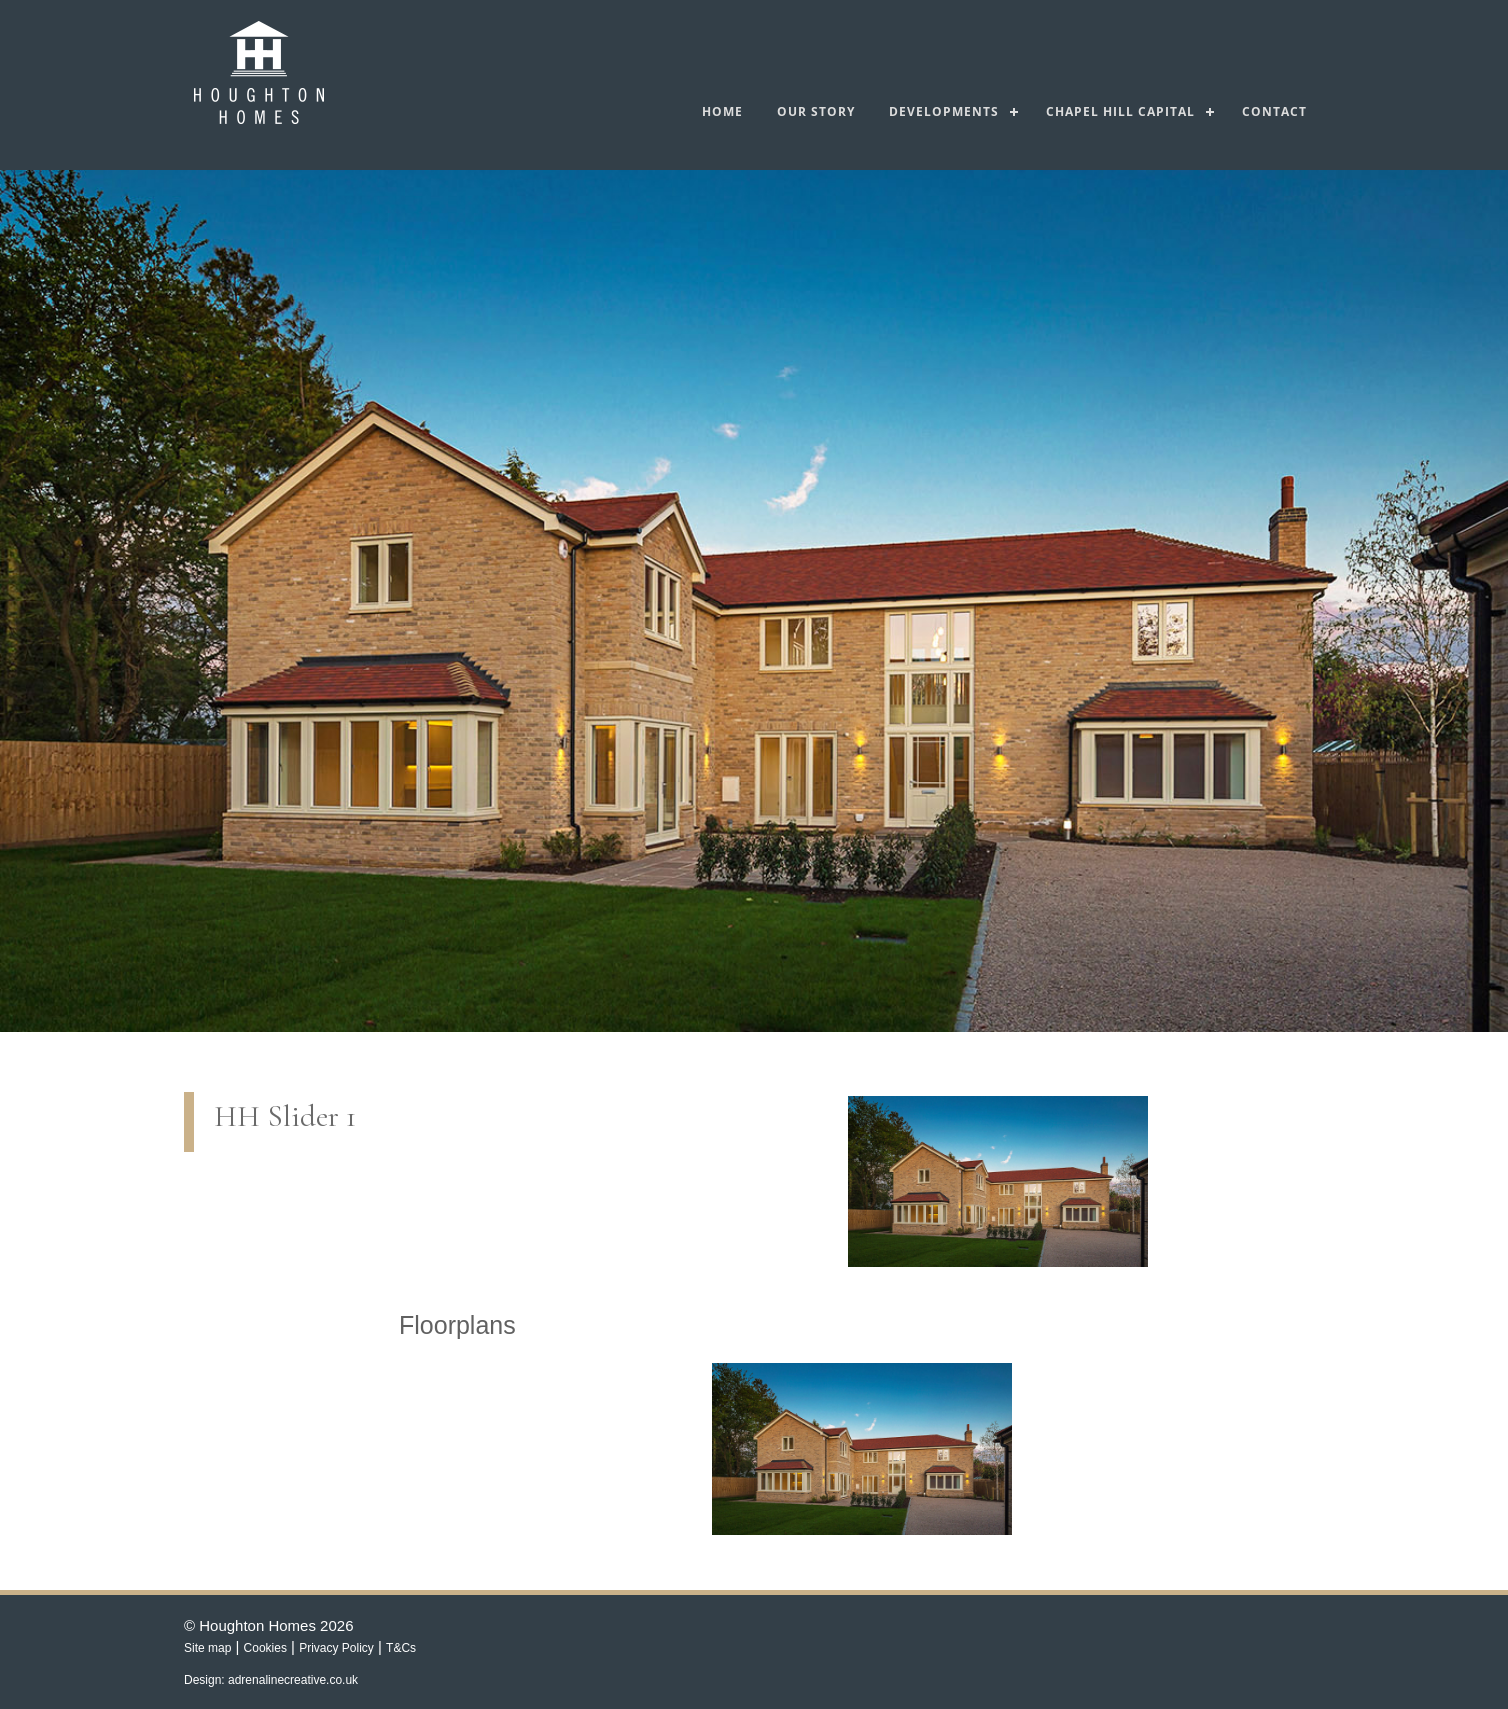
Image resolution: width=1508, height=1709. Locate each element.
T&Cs (401, 1648)
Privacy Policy (336, 1648)
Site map (207, 1648)
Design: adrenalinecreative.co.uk (271, 1680)
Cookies (265, 1648)
